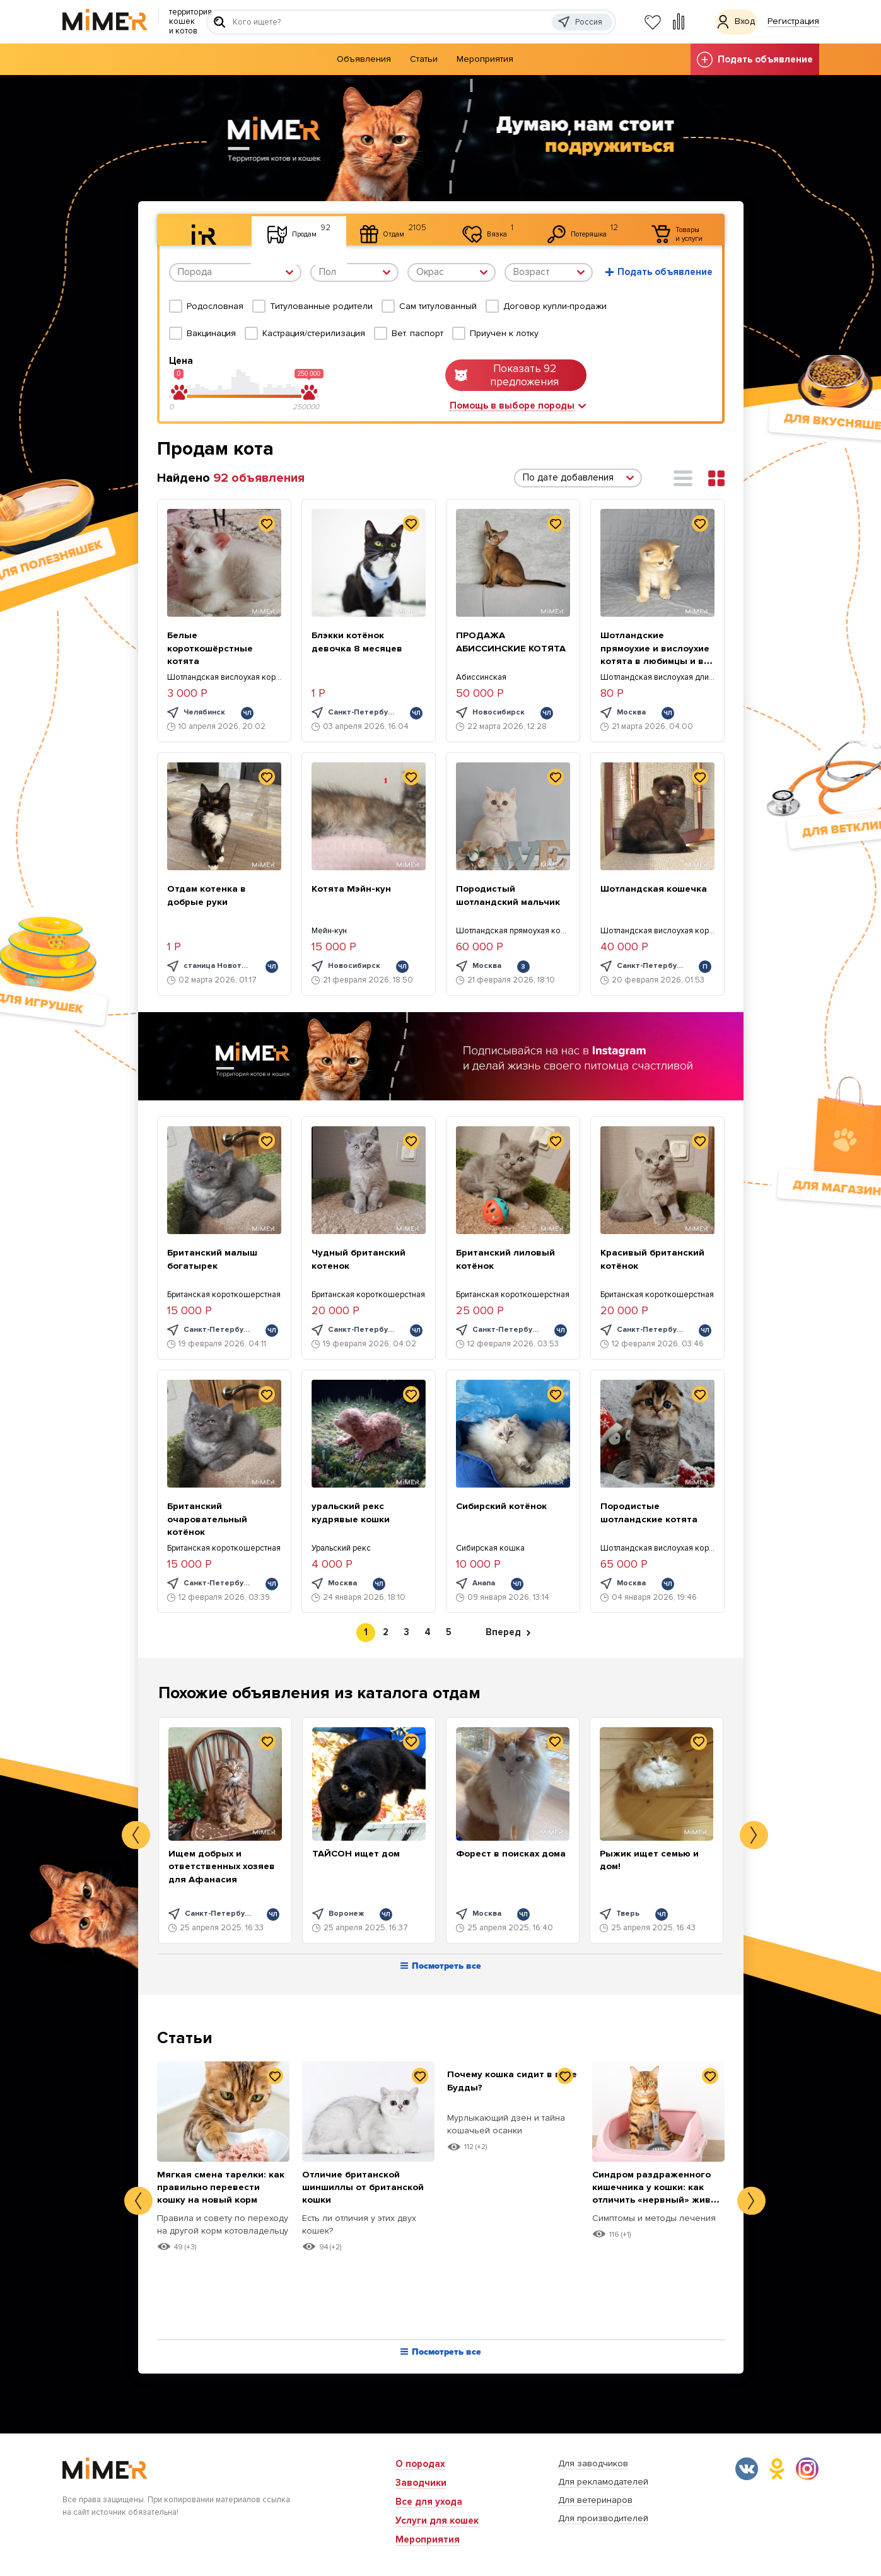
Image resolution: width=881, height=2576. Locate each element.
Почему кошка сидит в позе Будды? (506, 2082)
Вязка (476, 228)
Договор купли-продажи (555, 306)
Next (754, 1835)
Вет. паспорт (417, 333)
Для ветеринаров (595, 2500)
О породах (420, 2463)
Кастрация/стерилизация (313, 333)
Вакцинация (211, 333)
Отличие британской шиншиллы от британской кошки (357, 2188)
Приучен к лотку (504, 333)
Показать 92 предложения (507, 375)
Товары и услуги (679, 229)
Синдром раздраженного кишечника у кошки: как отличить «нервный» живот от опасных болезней (654, 2207)
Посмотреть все (440, 1967)
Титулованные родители (321, 306)
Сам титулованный (438, 306)
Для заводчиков (593, 2463)
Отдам (380, 228)
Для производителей (603, 2518)
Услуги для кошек (437, 2520)
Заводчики (420, 2482)
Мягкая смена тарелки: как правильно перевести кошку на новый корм (217, 2194)
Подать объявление (755, 59)
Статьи (424, 59)
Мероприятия (485, 59)
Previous (136, 1835)
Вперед (508, 1632)
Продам (276, 228)
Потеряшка (577, 228)
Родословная (215, 306)
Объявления (364, 59)
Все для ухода (428, 2501)
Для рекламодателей (603, 2481)
